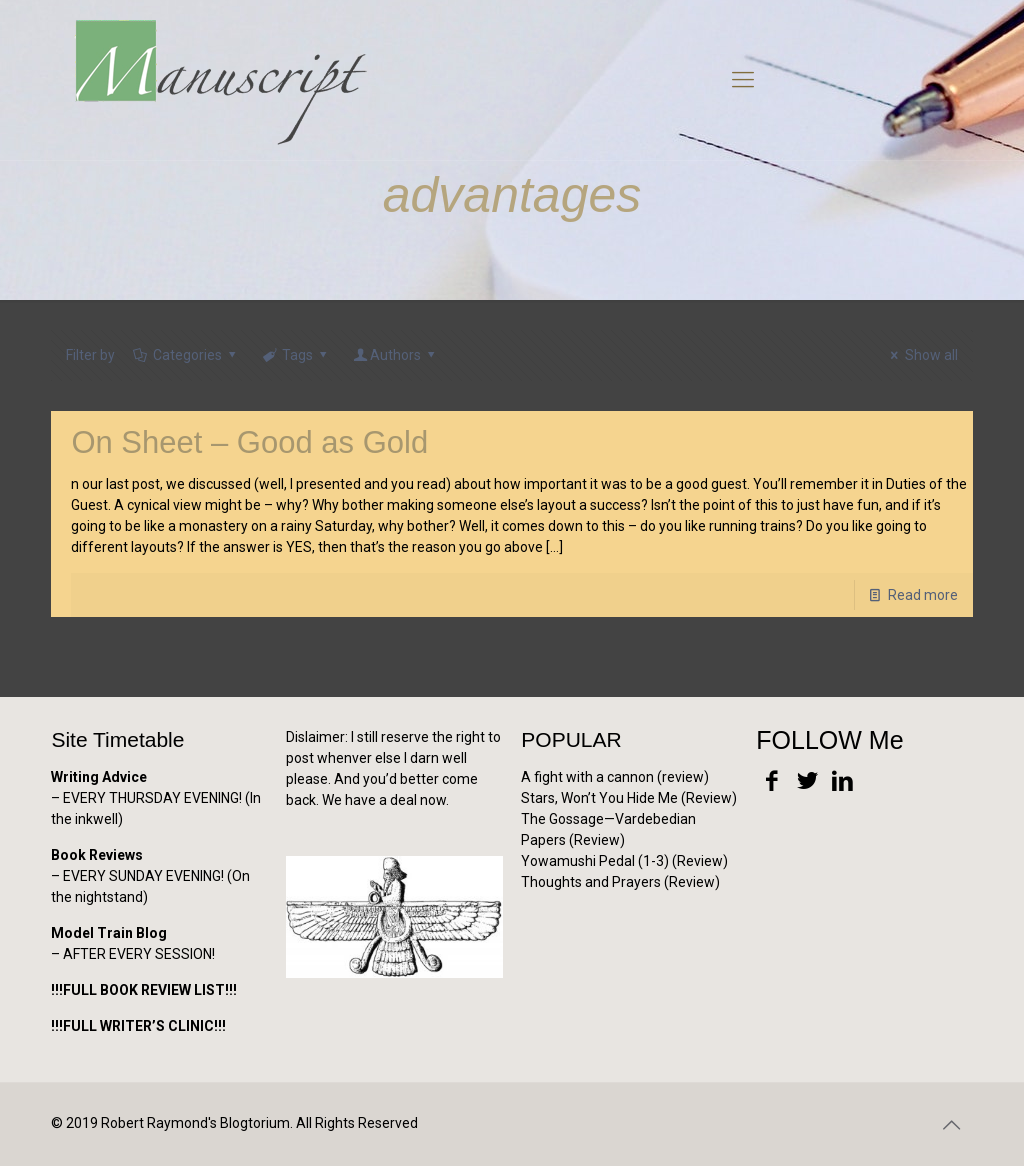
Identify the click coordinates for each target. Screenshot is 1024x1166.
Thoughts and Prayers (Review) (620, 882)
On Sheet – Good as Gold (249, 442)
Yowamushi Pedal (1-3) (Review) (624, 861)
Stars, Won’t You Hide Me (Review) (629, 798)
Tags (296, 355)
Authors (396, 355)
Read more (923, 595)
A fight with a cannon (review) (615, 777)
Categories (185, 355)
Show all (921, 355)
